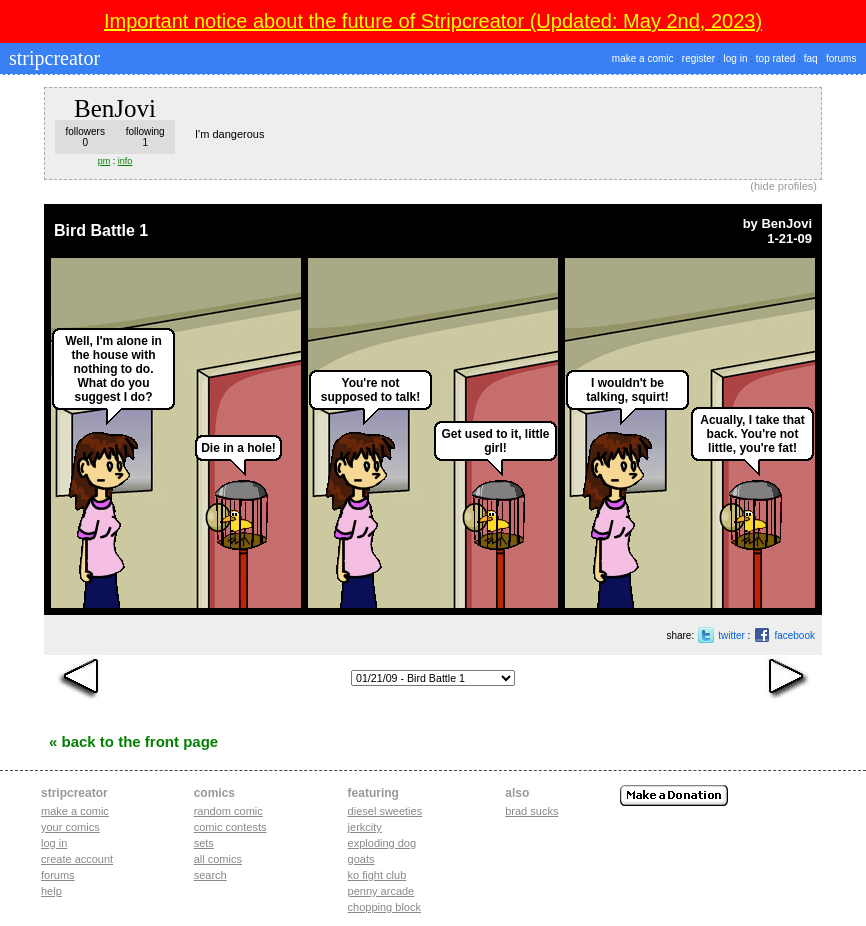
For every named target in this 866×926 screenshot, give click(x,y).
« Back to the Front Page (133, 741)
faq (811, 58)
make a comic (643, 58)
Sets (204, 843)
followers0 (84, 137)
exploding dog (382, 843)
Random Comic (228, 811)
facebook (794, 635)
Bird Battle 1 (101, 230)
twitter (731, 635)
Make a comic (75, 811)
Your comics (70, 827)
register (698, 58)
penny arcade (381, 891)
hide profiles (783, 186)
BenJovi (786, 223)
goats (361, 859)
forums (841, 58)
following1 (145, 137)
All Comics (218, 859)
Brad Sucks (531, 811)
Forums (58, 875)
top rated (775, 58)
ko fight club (377, 875)
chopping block (384, 907)
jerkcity (365, 827)
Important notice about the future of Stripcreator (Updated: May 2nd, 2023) (433, 21)
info (125, 161)
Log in (54, 843)
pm (104, 161)
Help (51, 891)
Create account (77, 859)
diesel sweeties (385, 811)
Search (210, 875)
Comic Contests (230, 827)
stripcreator (52, 58)
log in (736, 58)
